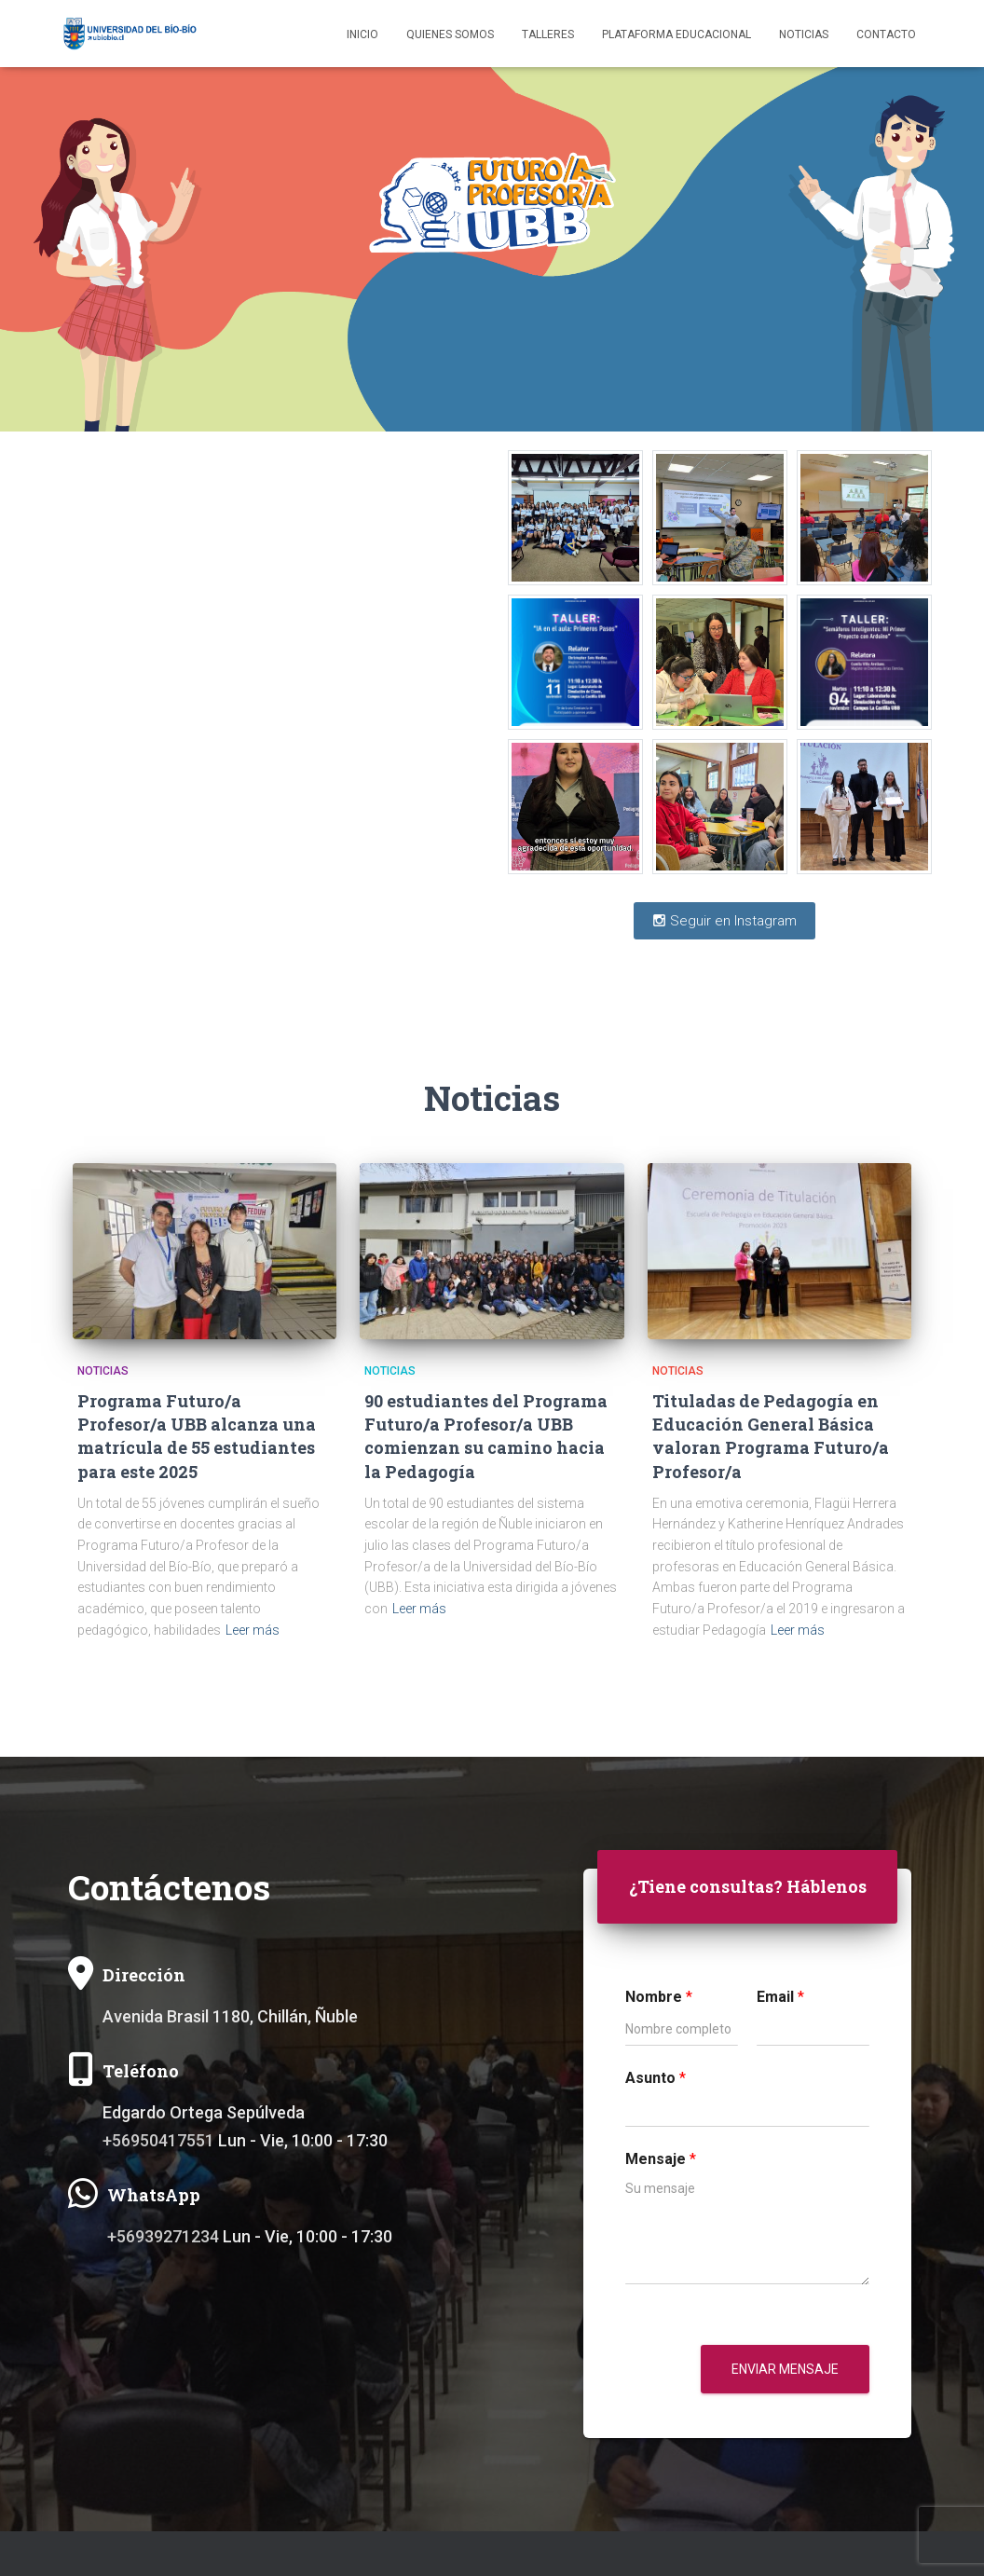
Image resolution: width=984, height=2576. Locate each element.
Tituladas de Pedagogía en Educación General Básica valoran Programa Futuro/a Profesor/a (770, 1436)
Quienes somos (450, 34)
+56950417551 (158, 2140)
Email (780, 1997)
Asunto (655, 2078)
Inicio (362, 34)
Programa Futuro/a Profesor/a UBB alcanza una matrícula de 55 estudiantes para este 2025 (196, 1436)
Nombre (658, 1997)
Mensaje (660, 2159)
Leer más (253, 1630)
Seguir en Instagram (724, 920)
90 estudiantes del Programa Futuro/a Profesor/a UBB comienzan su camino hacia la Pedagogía (486, 1436)
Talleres (548, 34)
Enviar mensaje (785, 2369)
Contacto (886, 34)
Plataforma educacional (676, 34)
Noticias (803, 34)
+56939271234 (163, 2236)
